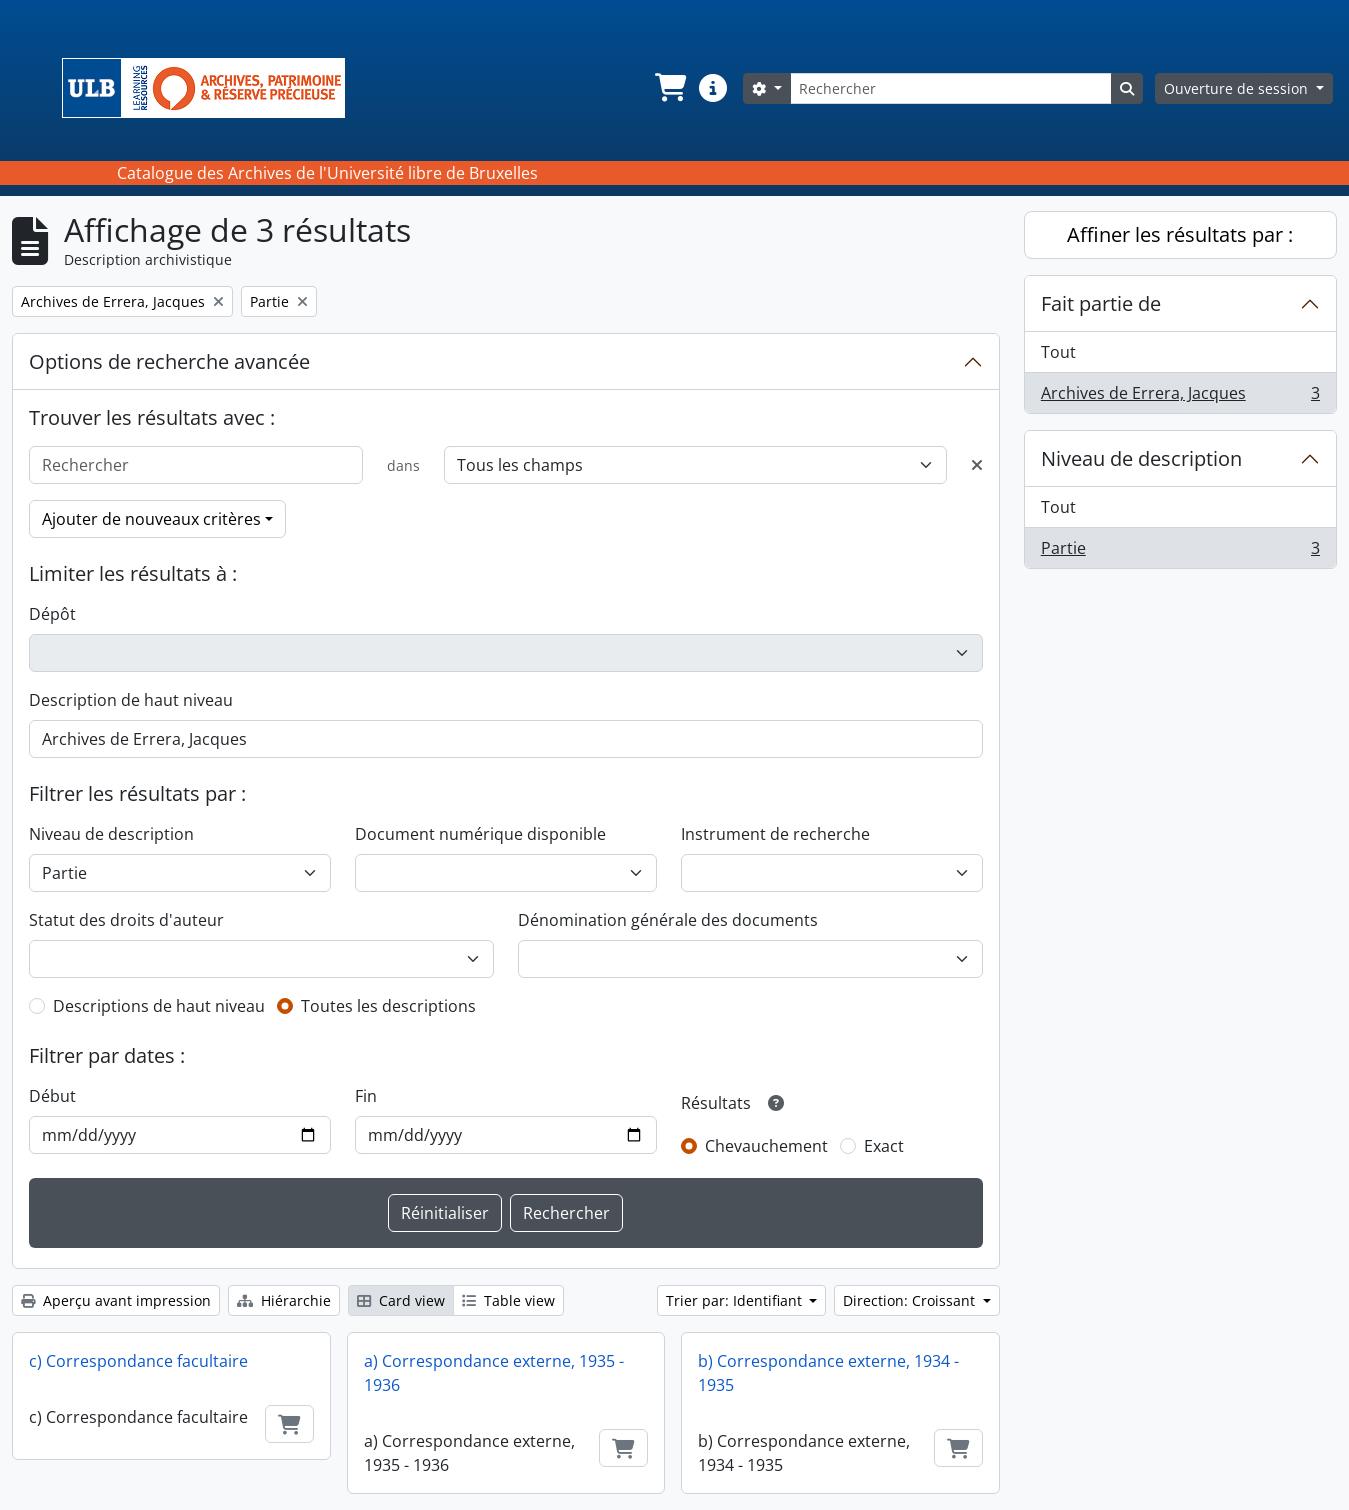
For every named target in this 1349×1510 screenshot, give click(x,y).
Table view (508, 1300)
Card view (401, 1300)
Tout (1058, 352)
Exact (884, 1146)
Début (52, 1096)
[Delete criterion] (977, 465)
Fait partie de (1101, 303)
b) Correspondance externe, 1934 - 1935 (828, 1373)
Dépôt (52, 614)
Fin (366, 1096)
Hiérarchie (284, 1300)
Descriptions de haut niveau (159, 1006)
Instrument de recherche (775, 834)
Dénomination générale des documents (668, 920)
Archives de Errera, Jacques (1180, 397)
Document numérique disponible (480, 834)
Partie (1180, 552)
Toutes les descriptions (388, 1006)
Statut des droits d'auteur (126, 920)
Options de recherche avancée (169, 361)
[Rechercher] (951, 88)
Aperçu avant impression (116, 1300)
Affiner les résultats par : (1180, 234)
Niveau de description (111, 834)
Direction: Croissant (911, 1300)
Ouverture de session (1238, 88)
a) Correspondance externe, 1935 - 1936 (494, 1373)
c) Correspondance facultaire (138, 1361)
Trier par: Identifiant (736, 1300)
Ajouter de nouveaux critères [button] (151, 519)
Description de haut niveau (131, 700)
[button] (669, 88)
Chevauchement (766, 1146)
